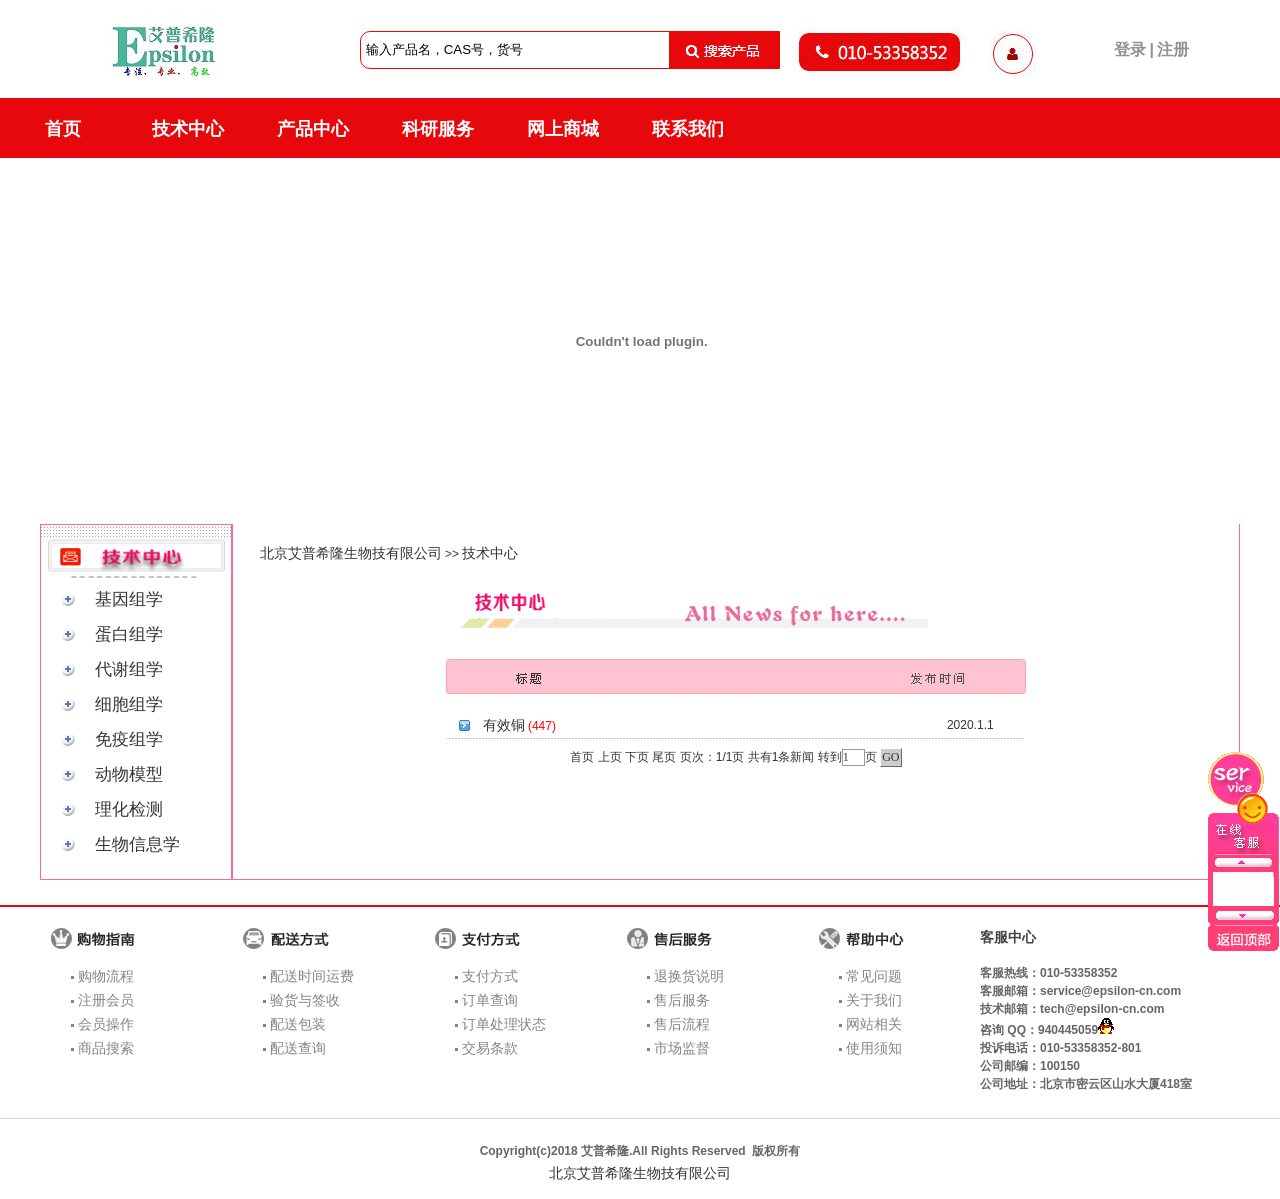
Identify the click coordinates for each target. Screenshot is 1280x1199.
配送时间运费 (312, 976)
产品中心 (313, 129)
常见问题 (874, 976)
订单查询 (490, 1000)
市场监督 (682, 1048)
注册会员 (106, 1000)
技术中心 (188, 129)
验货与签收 (305, 1000)
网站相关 (874, 1024)
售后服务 (682, 1000)
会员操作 (106, 1024)
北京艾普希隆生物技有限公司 (351, 553)
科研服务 (438, 129)
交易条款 (490, 1048)
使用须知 (874, 1048)
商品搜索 (106, 1048)
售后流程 (682, 1024)
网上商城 (563, 129)
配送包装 (298, 1024)
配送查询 (298, 1048)
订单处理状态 (504, 1024)
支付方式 (490, 976)
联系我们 (688, 129)
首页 (63, 129)
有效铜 (504, 725)
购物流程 (106, 976)
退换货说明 (689, 976)
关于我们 (874, 1000)
